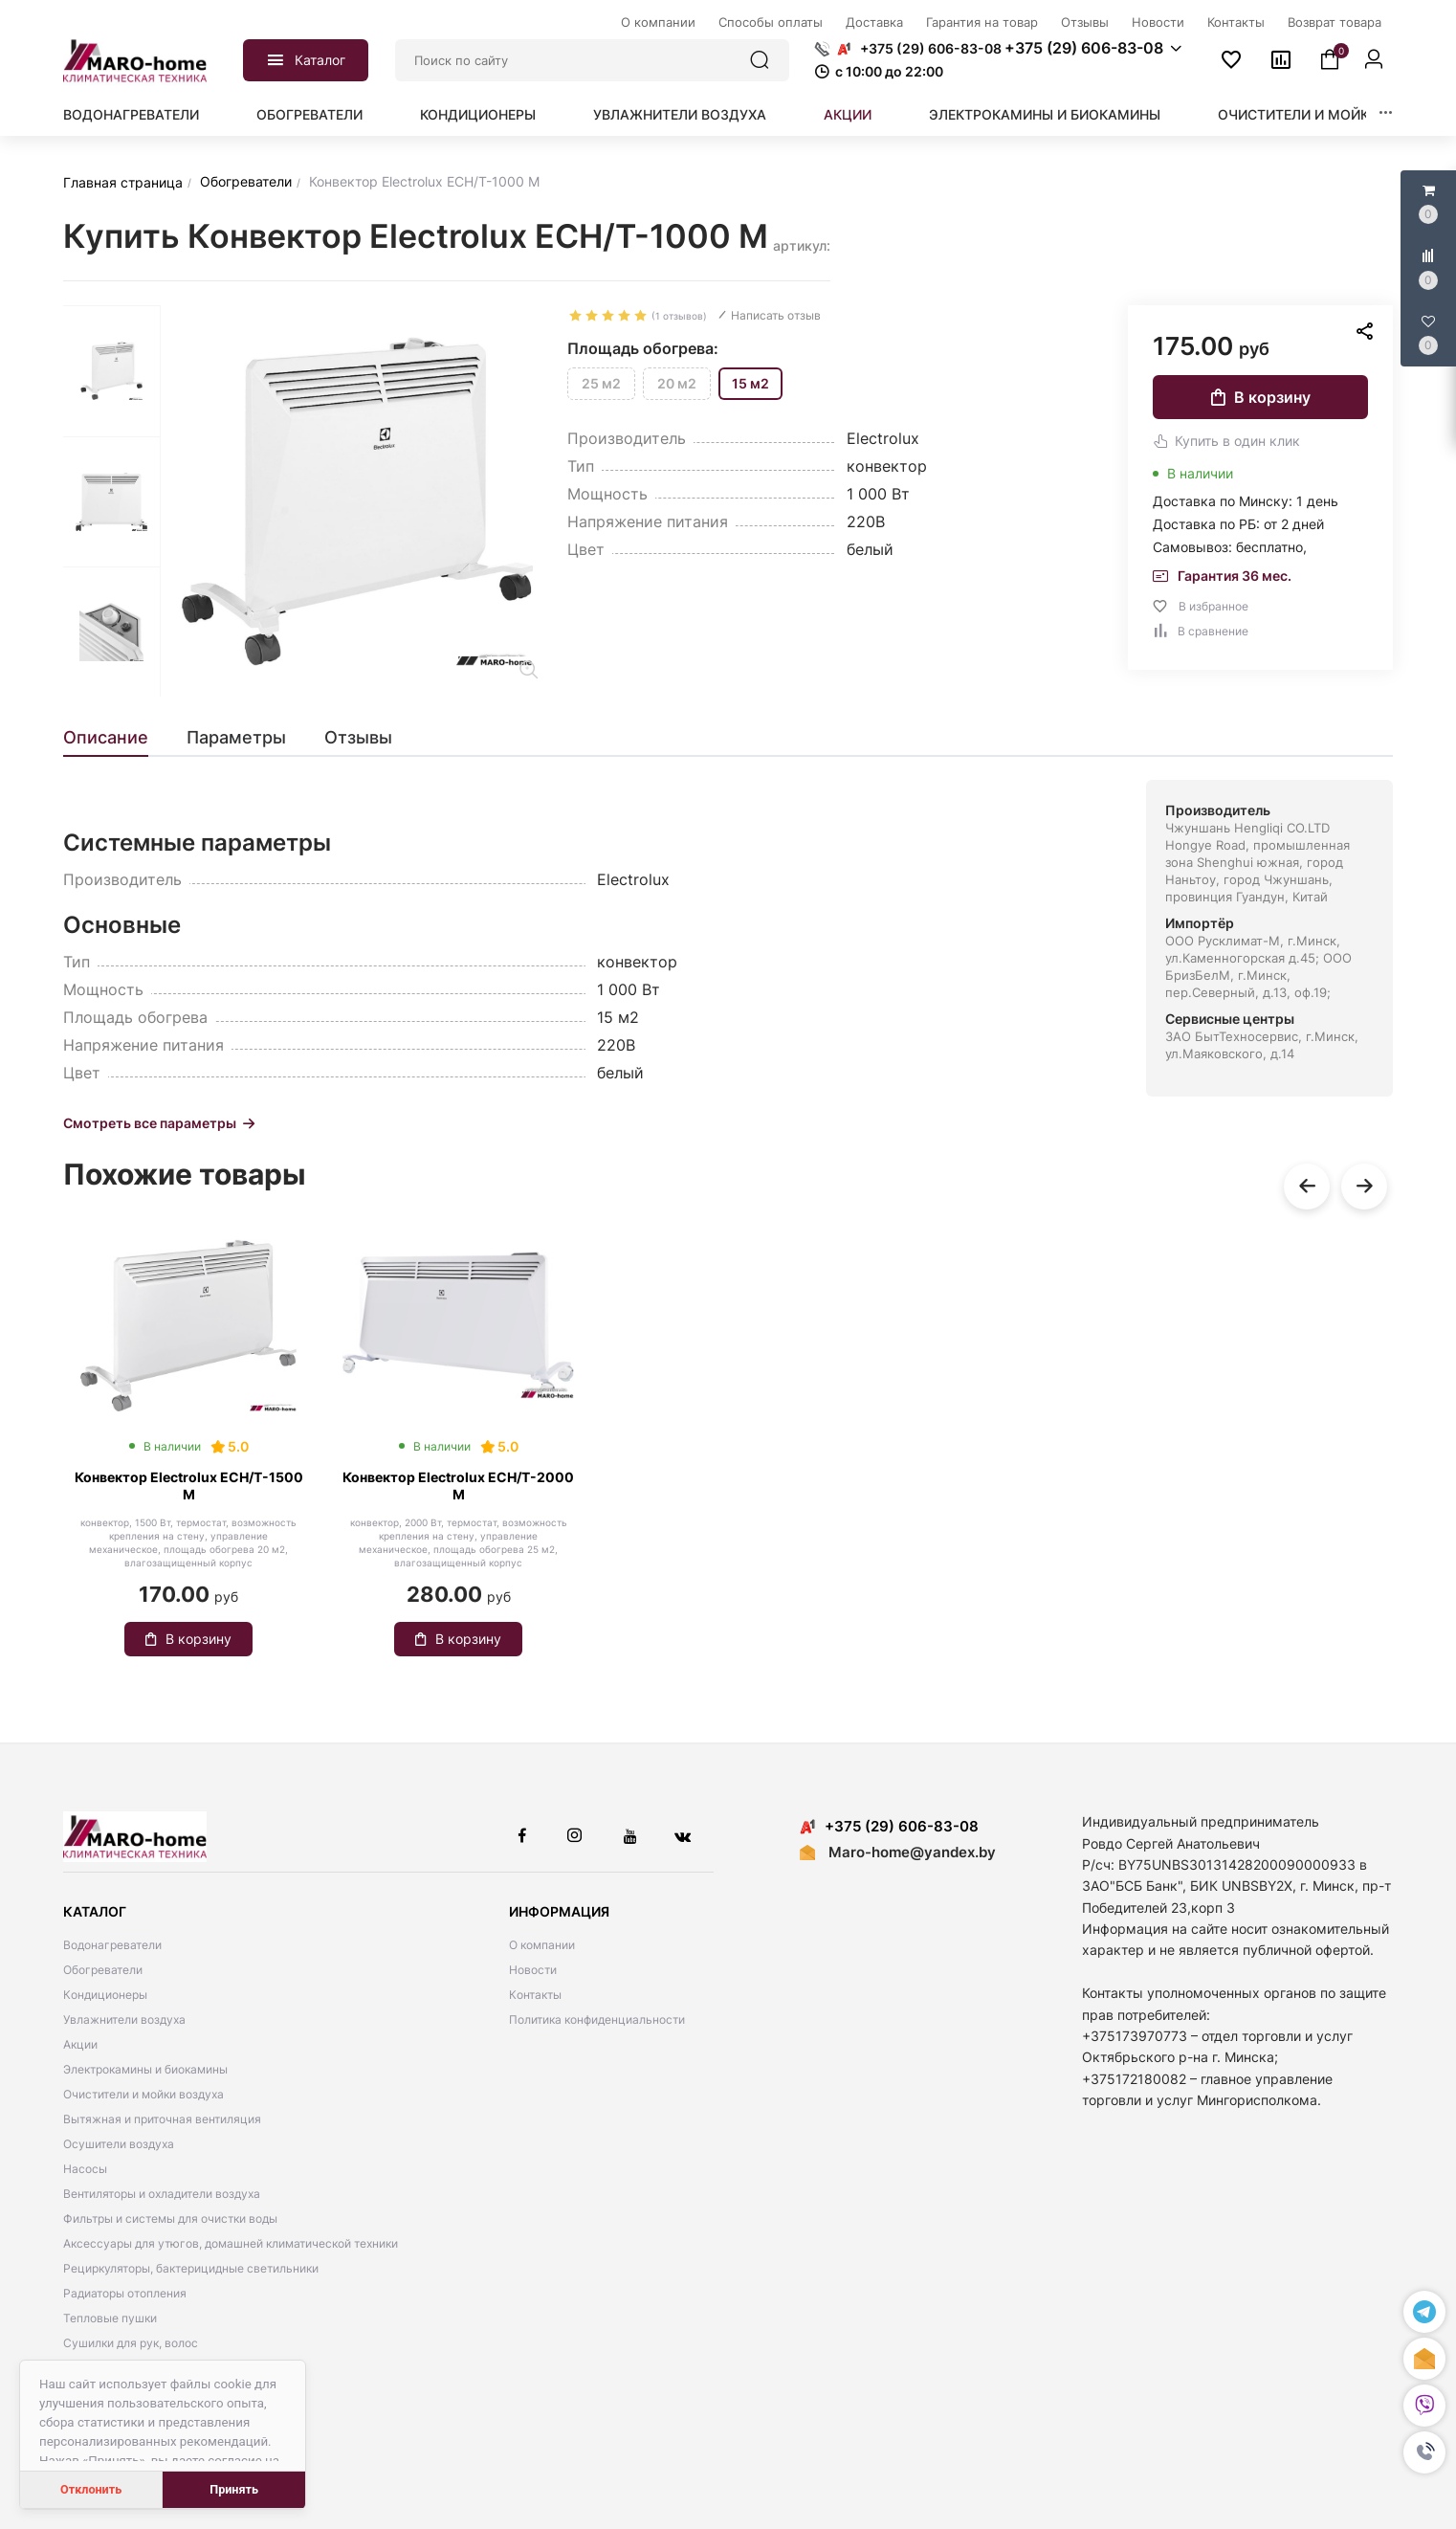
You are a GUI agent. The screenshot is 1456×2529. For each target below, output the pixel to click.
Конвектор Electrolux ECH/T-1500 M (189, 1485)
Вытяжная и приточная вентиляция (162, 2119)
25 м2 (601, 383)
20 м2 (676, 383)
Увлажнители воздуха (679, 114)
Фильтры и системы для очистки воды (170, 2218)
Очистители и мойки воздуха (1332, 114)
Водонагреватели (131, 114)
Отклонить (90, 2489)
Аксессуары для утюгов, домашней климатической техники (230, 2243)
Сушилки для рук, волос (130, 2343)
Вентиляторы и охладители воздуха (161, 2193)
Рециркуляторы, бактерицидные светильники (191, 2268)
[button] (1424, 2452)
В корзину (1261, 397)
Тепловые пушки (110, 2318)
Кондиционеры (478, 114)
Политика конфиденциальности (597, 2019)
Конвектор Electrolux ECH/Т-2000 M (458, 1485)
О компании (542, 1945)
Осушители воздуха (118, 2144)
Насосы (85, 2169)
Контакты (535, 1994)
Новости (533, 1970)
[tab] (115, 738)
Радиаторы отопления (125, 2293)
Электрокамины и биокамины (1044, 114)
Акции (847, 114)
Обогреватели (309, 114)
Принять (234, 2489)
